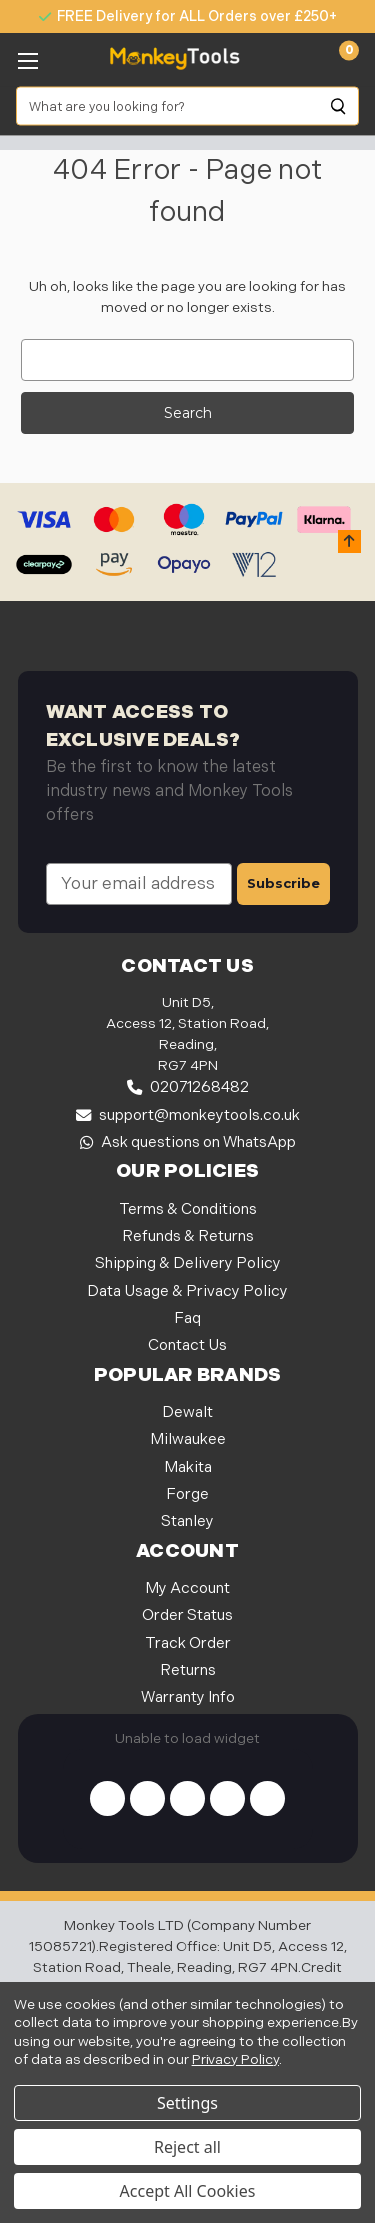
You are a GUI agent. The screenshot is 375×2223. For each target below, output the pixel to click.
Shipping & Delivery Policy (188, 1263)
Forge (187, 1494)
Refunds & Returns (188, 1236)
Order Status (187, 1615)
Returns (188, 1670)
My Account (187, 1588)
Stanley (187, 1521)
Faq (187, 1318)
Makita (188, 1467)
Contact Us (187, 1345)
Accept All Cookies (188, 2191)
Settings (187, 2103)
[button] (349, 541)
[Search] (339, 106)
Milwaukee (188, 1439)
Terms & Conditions (188, 1209)
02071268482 (188, 1087)
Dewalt (187, 1412)
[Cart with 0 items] (337, 59)
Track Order (188, 1643)
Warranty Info (188, 1697)
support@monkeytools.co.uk (188, 1115)
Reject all (187, 2147)
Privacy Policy (235, 2059)
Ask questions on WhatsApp (188, 1142)
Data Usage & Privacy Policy (187, 1291)
